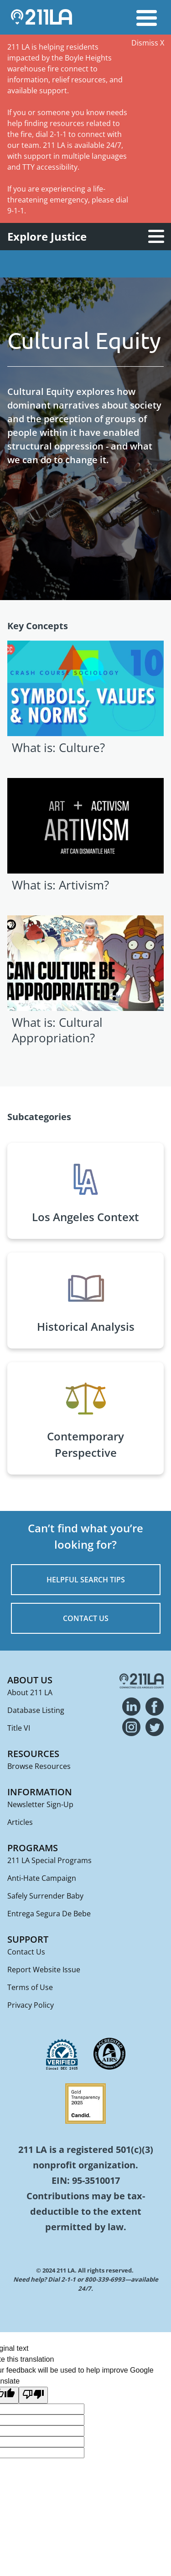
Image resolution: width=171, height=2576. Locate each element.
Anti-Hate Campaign (41, 1878)
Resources (33, 1754)
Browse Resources (39, 1766)
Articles (20, 1822)
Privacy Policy (30, 2005)
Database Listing (35, 1710)
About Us (29, 1680)
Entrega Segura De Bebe (49, 1914)
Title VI (18, 1728)
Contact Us (26, 1952)
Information (39, 1792)
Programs (32, 1848)
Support (27, 1939)
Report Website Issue (43, 1970)
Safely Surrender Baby (45, 1896)
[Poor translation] (33, 2395)
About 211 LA (29, 1692)
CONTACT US (86, 1618)
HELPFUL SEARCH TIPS (86, 1580)
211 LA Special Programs (49, 1860)
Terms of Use (30, 1987)
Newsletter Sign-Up (40, 1804)
